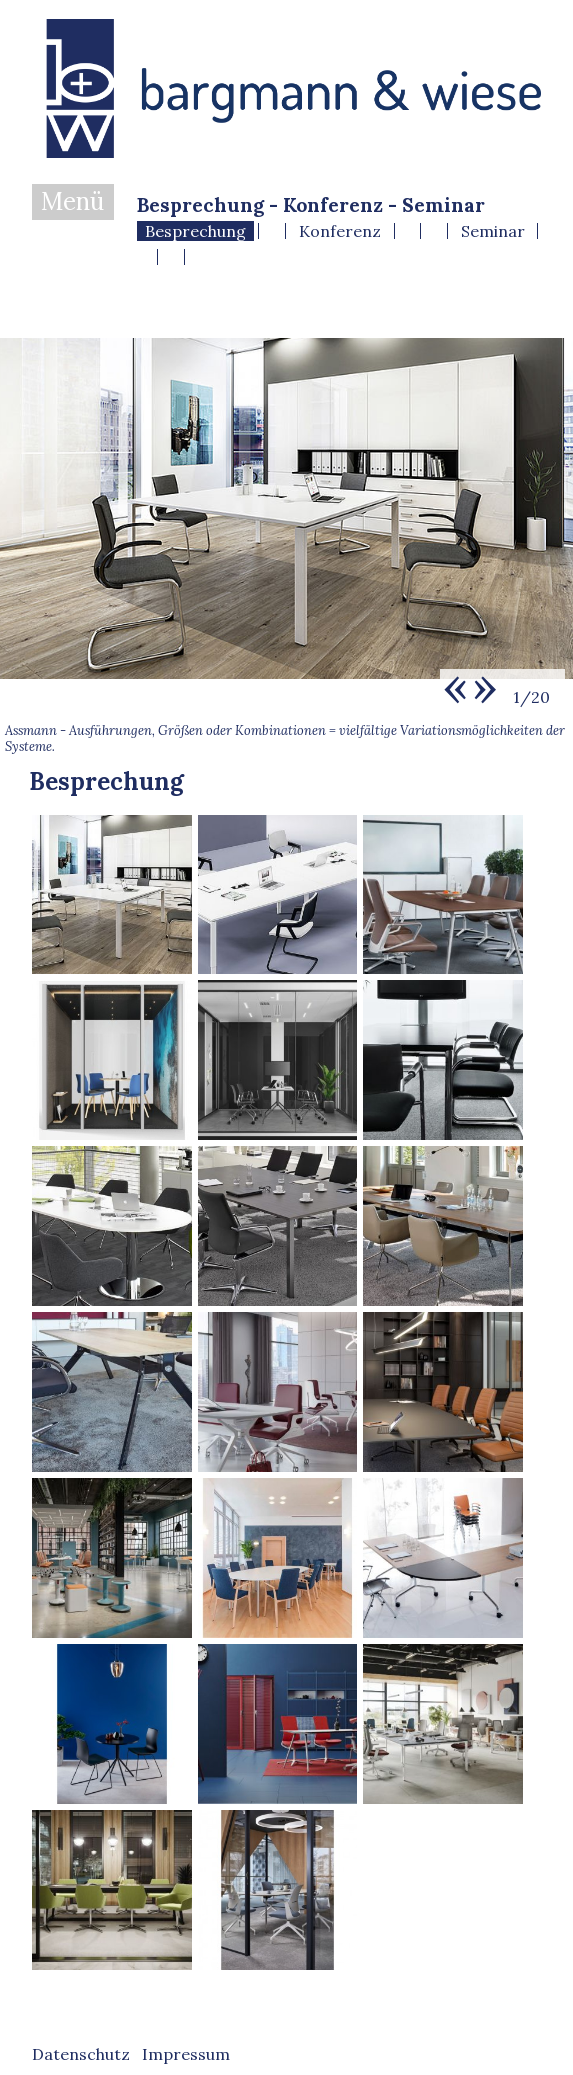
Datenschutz (81, 2054)
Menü (72, 201)
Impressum (186, 2054)
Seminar (493, 231)
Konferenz (340, 231)
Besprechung (195, 231)
